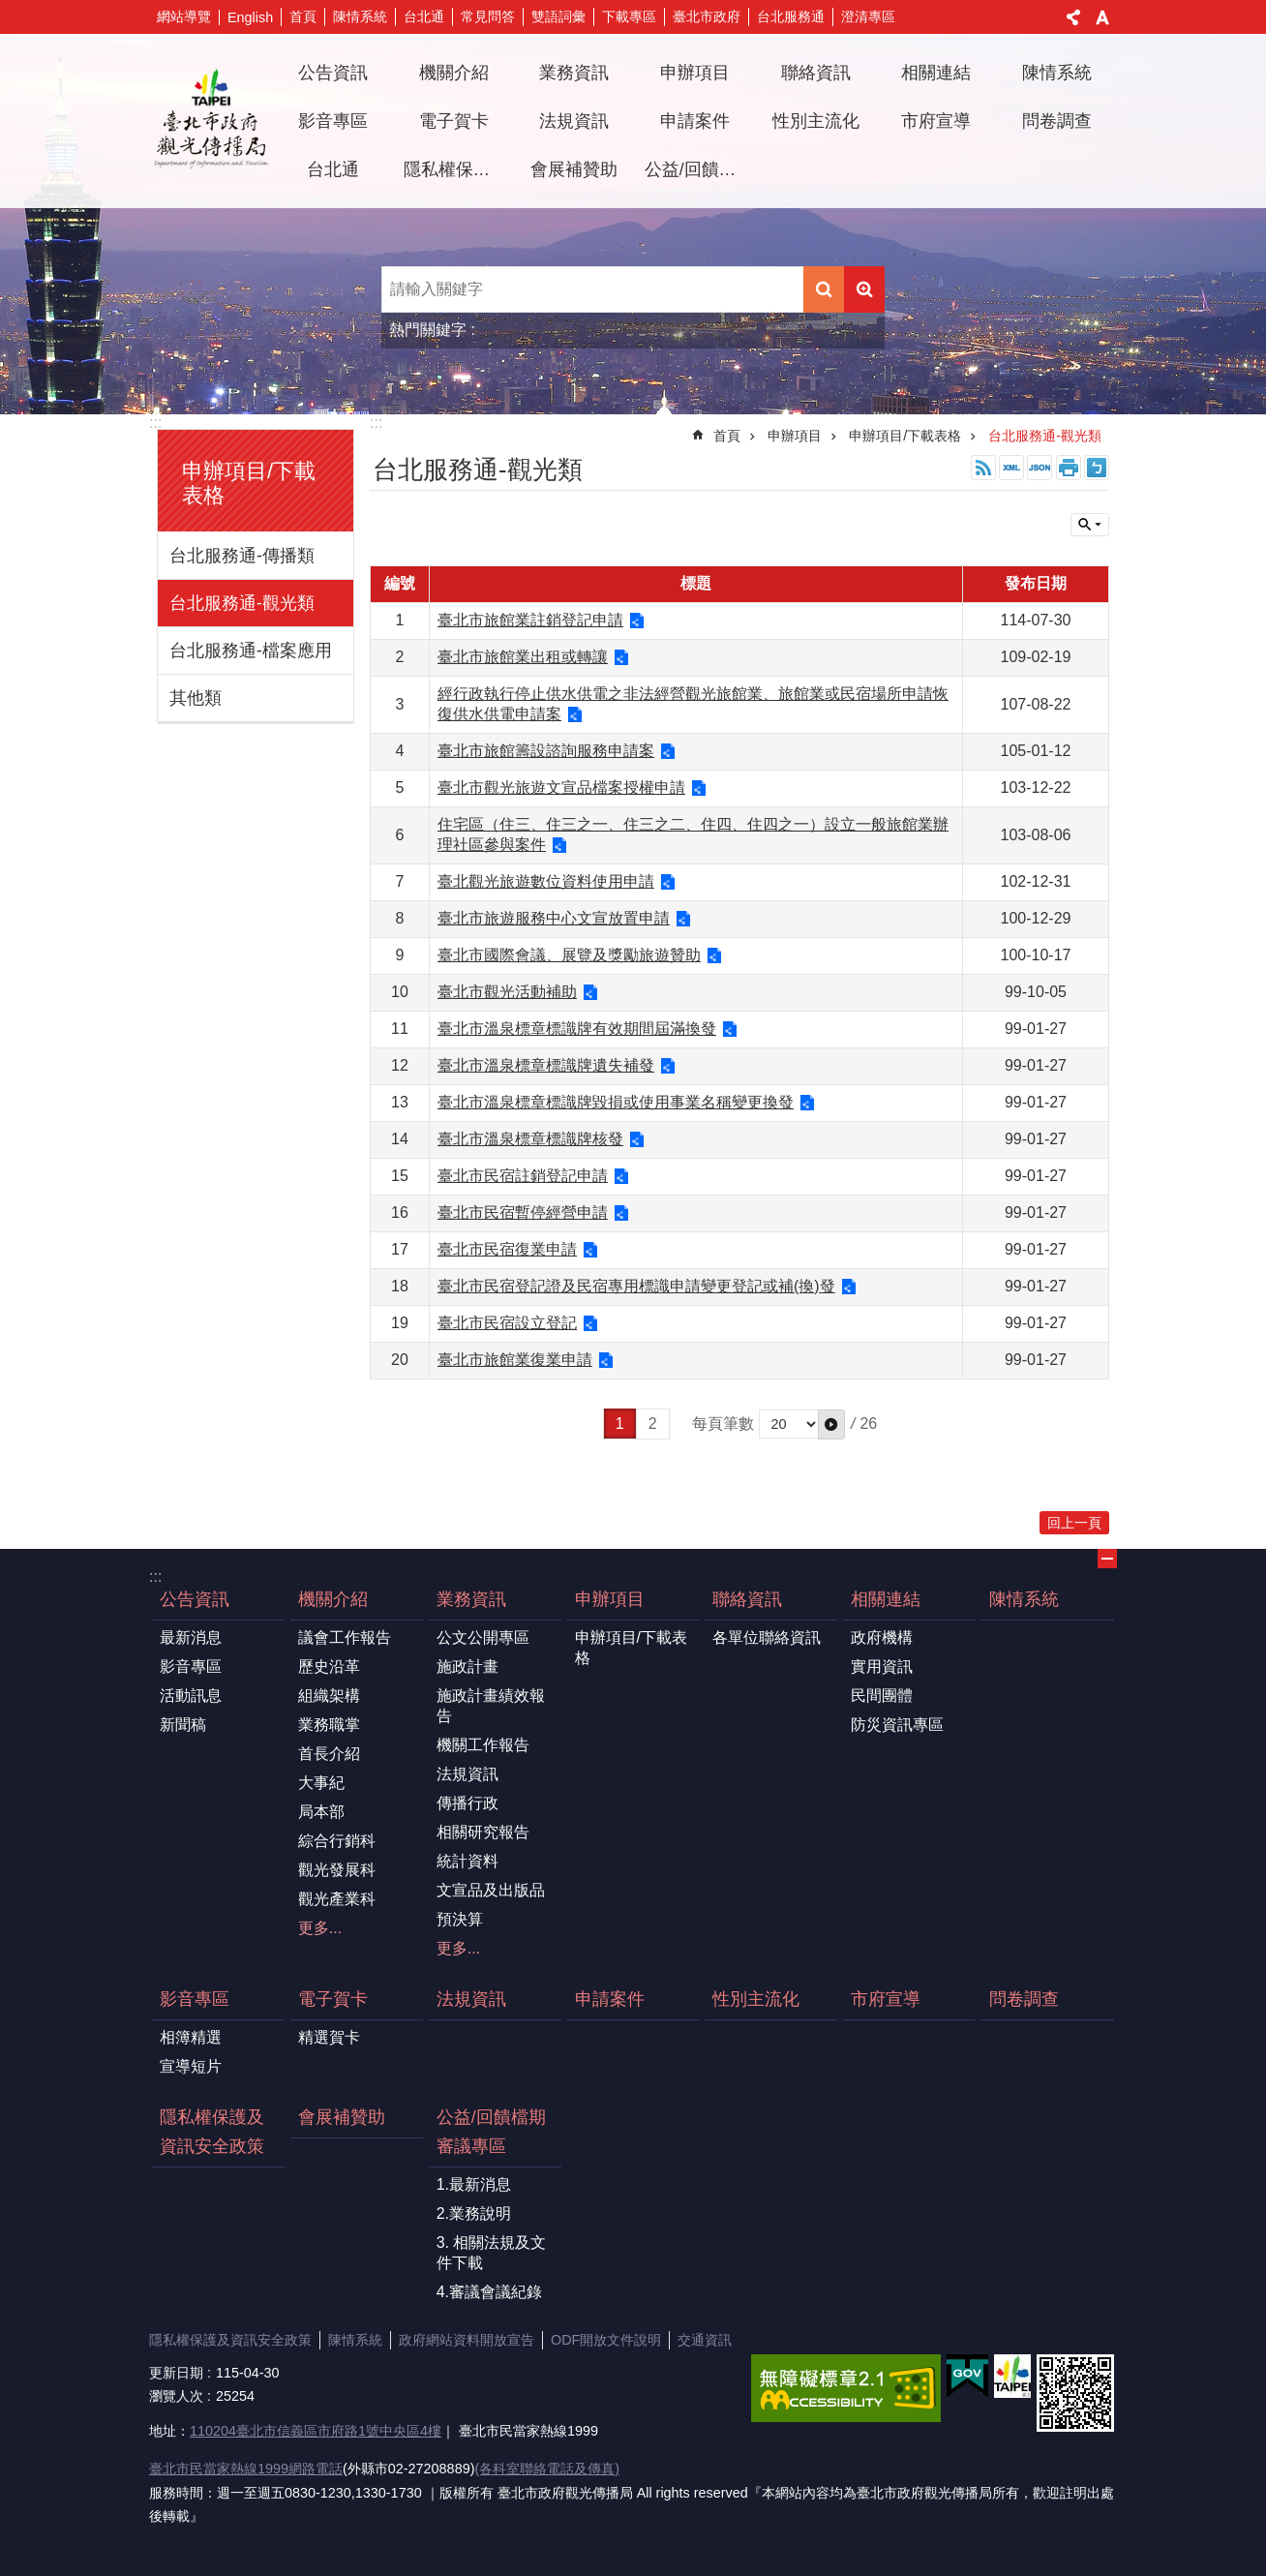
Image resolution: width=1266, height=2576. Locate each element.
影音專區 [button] (333, 121)
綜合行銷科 (337, 1841)
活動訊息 (191, 1695)
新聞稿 (183, 1724)
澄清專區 (868, 16)
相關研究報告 (483, 1832)
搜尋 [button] (823, 289)
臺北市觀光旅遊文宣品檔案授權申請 (561, 787)
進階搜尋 (864, 289)
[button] (831, 1424)
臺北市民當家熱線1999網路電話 (246, 2468)
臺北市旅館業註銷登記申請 (530, 620)
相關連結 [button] (936, 72)
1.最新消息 (474, 2184)
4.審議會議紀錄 (489, 2292)
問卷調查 (1057, 121)
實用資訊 (882, 1666)
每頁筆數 (723, 1423)
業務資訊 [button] (574, 72)
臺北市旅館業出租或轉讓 (522, 657)
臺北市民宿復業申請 (507, 1249)
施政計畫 (467, 1666)
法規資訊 (574, 121)
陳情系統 (360, 16)
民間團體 (882, 1695)
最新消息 (191, 1637)
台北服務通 (791, 16)
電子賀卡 (333, 1999)
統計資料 (467, 1861)
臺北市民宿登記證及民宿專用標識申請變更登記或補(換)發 (636, 1286)
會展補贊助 (574, 169)
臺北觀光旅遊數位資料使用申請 (545, 881)
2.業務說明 (474, 2213)
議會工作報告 (344, 1637)
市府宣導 (936, 121)
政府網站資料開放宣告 (466, 2340)
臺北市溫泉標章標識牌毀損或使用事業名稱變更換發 (615, 1102)
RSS (983, 467)
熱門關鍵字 (428, 329)
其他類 (195, 698)
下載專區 (629, 16)
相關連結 (885, 1599)
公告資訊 (194, 1599)
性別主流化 (815, 121)
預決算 (460, 1919)
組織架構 (329, 1695)
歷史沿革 (329, 1666)
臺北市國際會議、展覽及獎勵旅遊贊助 (569, 955)
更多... (320, 1928)
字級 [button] (1102, 17)
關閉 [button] (1089, 524)
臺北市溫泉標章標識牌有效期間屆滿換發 (576, 1028)
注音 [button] (1096, 467)
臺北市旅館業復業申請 (514, 1359)
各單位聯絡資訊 (766, 1637)
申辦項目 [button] (695, 72)
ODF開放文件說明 (606, 2340)
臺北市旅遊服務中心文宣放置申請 (553, 918)
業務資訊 (471, 1599)
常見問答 (488, 16)
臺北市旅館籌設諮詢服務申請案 (545, 750)
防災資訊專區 (897, 1724)
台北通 (424, 16)
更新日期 (176, 2372)
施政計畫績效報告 (491, 1705)
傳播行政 (467, 1803)
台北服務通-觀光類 (242, 603)
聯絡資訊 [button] (816, 72)
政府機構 (882, 1637)
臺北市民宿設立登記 (507, 1323)
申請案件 (695, 121)
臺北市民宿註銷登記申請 (522, 1175)
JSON (1039, 467)
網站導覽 (184, 16)
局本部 (321, 1811)
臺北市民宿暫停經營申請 (522, 1212)
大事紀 (321, 1782)
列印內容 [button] (1068, 467)
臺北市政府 (706, 16)
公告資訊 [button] (333, 72)
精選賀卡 (329, 2037)
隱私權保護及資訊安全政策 (457, 169)
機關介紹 (333, 1599)
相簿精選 (191, 2037)
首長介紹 (329, 1753)
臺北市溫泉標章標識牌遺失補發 (545, 1065)
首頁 (302, 16)
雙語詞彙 (558, 16)
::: (155, 422)
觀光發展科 (337, 1870)
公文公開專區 (483, 1637)
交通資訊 (705, 2340)
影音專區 (191, 1666)
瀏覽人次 (176, 2396)
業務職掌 (329, 1724)
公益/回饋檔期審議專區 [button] (698, 169)
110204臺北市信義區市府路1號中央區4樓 (315, 2431)
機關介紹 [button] (454, 72)
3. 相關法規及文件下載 (492, 2252)
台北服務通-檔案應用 (250, 650)
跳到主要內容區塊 (10, 10)
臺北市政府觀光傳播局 (211, 121)
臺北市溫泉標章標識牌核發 (530, 1139)
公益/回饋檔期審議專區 (491, 2131)
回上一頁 (1074, 1522)
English (250, 17)
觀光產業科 (337, 1899)
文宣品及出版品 (491, 1890)
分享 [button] (1073, 17)
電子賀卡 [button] (454, 121)
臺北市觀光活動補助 (507, 992)
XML (1011, 467)
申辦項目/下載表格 (905, 435)
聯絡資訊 (747, 1599)
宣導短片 (191, 2066)
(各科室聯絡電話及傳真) (546, 2468)
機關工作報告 (483, 1745)
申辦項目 (795, 435)
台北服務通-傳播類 (242, 555)
